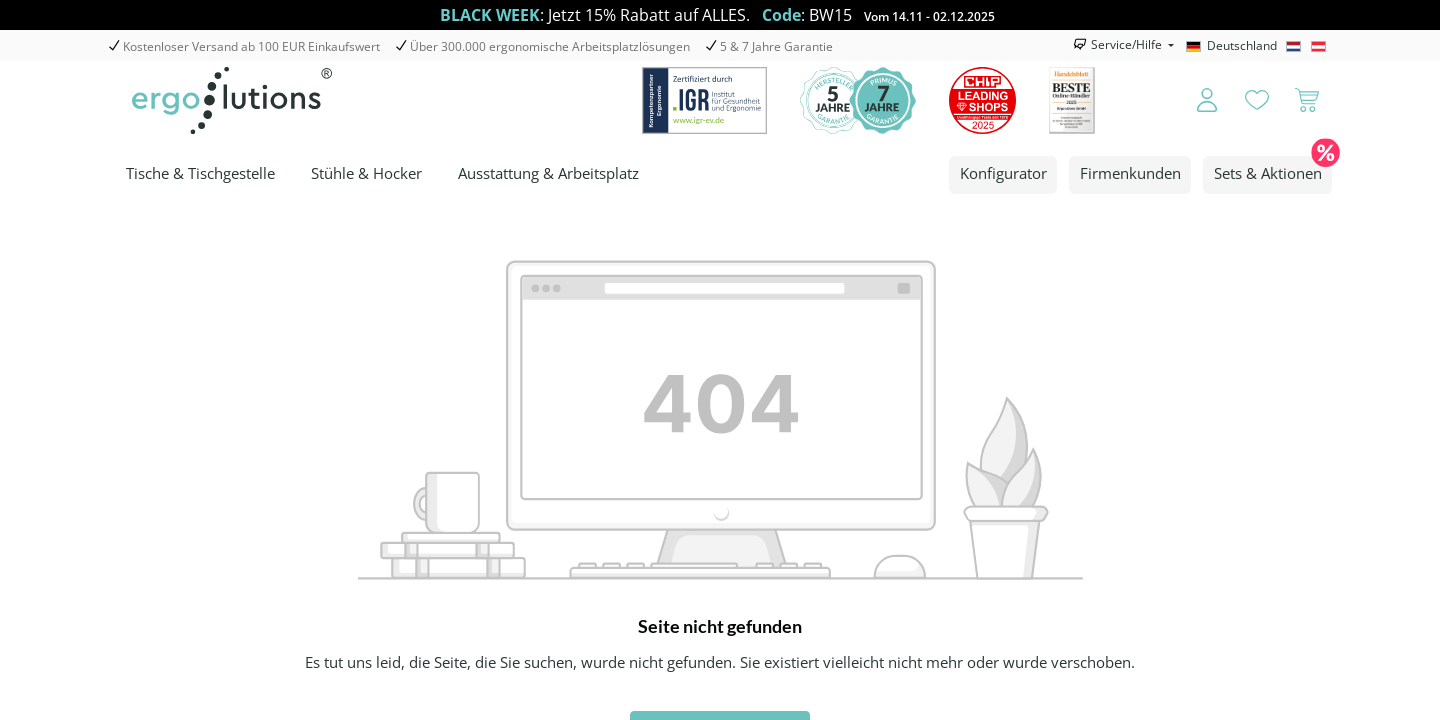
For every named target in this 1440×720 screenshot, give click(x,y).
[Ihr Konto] (1193, 101)
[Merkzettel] (1257, 101)
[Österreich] (1321, 46)
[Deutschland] (1234, 46)
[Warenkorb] (1307, 101)
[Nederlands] (1296, 46)
